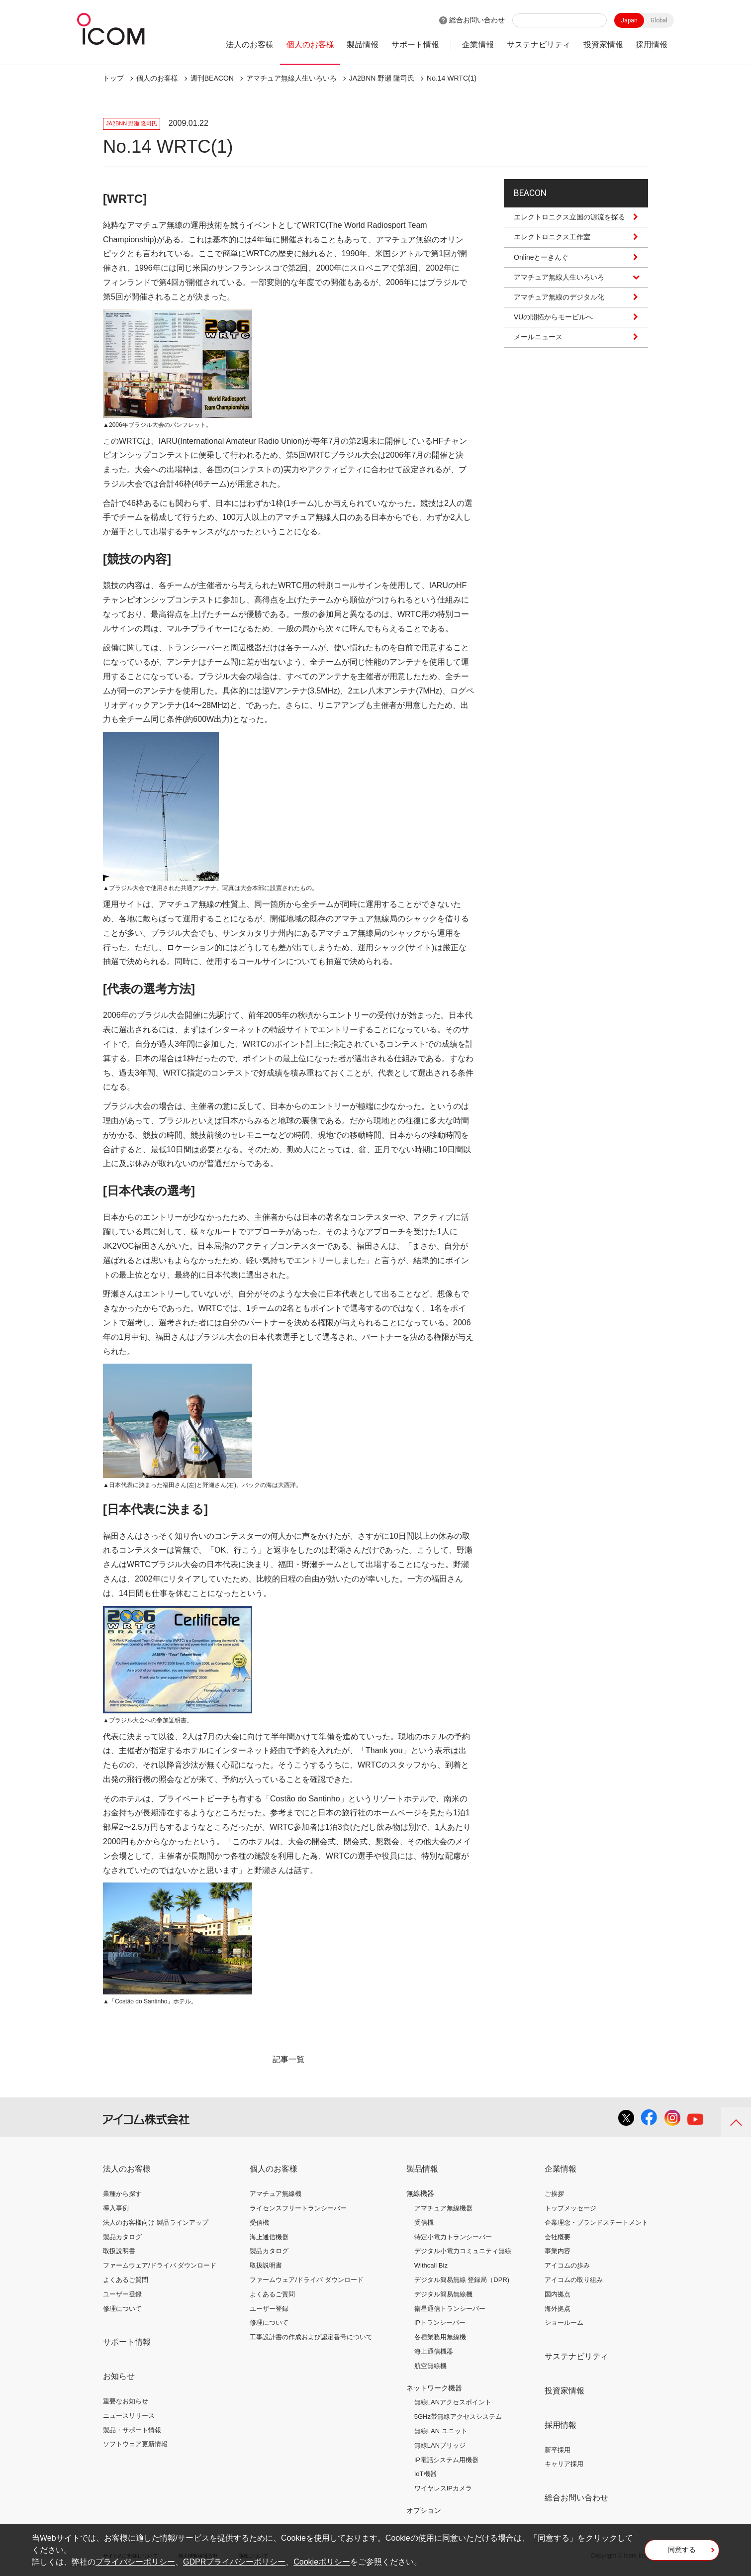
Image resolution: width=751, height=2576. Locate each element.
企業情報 (478, 44)
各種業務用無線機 (440, 2337)
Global (659, 20)
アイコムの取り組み (574, 2279)
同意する (682, 2553)
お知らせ (119, 2376)
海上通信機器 (269, 2237)
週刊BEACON (212, 78)
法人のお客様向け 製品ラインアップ (155, 2222)
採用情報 (651, 44)
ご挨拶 (554, 2193)
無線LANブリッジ (440, 2445)
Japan (629, 20)
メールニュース (538, 346)
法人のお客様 (250, 44)
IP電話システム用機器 (446, 2460)
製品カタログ (122, 2237)
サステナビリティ (538, 44)
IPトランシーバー (440, 2322)
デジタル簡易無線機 (443, 2294)
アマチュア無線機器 (443, 2208)
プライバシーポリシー (135, 2562)
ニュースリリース (129, 2415)
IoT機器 (425, 2473)
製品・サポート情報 (132, 2430)
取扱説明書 (119, 2251)
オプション (423, 2510)
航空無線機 (430, 2366)
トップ (113, 78)
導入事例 (116, 2208)
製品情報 (362, 44)
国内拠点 (557, 2294)
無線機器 (420, 2193)
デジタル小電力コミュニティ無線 (462, 2251)
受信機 (259, 2222)
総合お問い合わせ (477, 20)
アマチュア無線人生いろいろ (291, 78)
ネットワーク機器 (434, 2388)
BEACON (535, 197)
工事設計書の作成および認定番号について (311, 2337)
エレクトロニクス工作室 (552, 246)
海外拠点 (557, 2308)
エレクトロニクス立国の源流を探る (569, 226)
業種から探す (122, 2193)
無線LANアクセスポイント (452, 2402)
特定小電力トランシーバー (453, 2237)
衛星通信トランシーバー (449, 2308)
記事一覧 (288, 2059)
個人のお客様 (310, 44)
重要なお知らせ (125, 2401)
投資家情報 (603, 44)
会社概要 (557, 2237)
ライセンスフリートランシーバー (298, 2208)
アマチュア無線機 (275, 2193)
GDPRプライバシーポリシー (234, 2562)
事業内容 (557, 2251)
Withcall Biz (431, 2265)
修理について (122, 2308)
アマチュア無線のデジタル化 (559, 305)
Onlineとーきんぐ (541, 266)
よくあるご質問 (125, 2279)
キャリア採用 (564, 2464)
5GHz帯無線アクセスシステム (458, 2416)
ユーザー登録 (122, 2294)
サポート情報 (415, 44)
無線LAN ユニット (441, 2431)
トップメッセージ (570, 2208)
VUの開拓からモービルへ (553, 326)
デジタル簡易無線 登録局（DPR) (461, 2279)
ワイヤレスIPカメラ (443, 2488)
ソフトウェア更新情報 (135, 2444)
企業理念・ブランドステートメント (596, 2222)
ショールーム (564, 2322)
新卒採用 (557, 2450)
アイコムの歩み (567, 2265)
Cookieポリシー (321, 2562)
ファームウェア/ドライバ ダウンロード (159, 2265)
